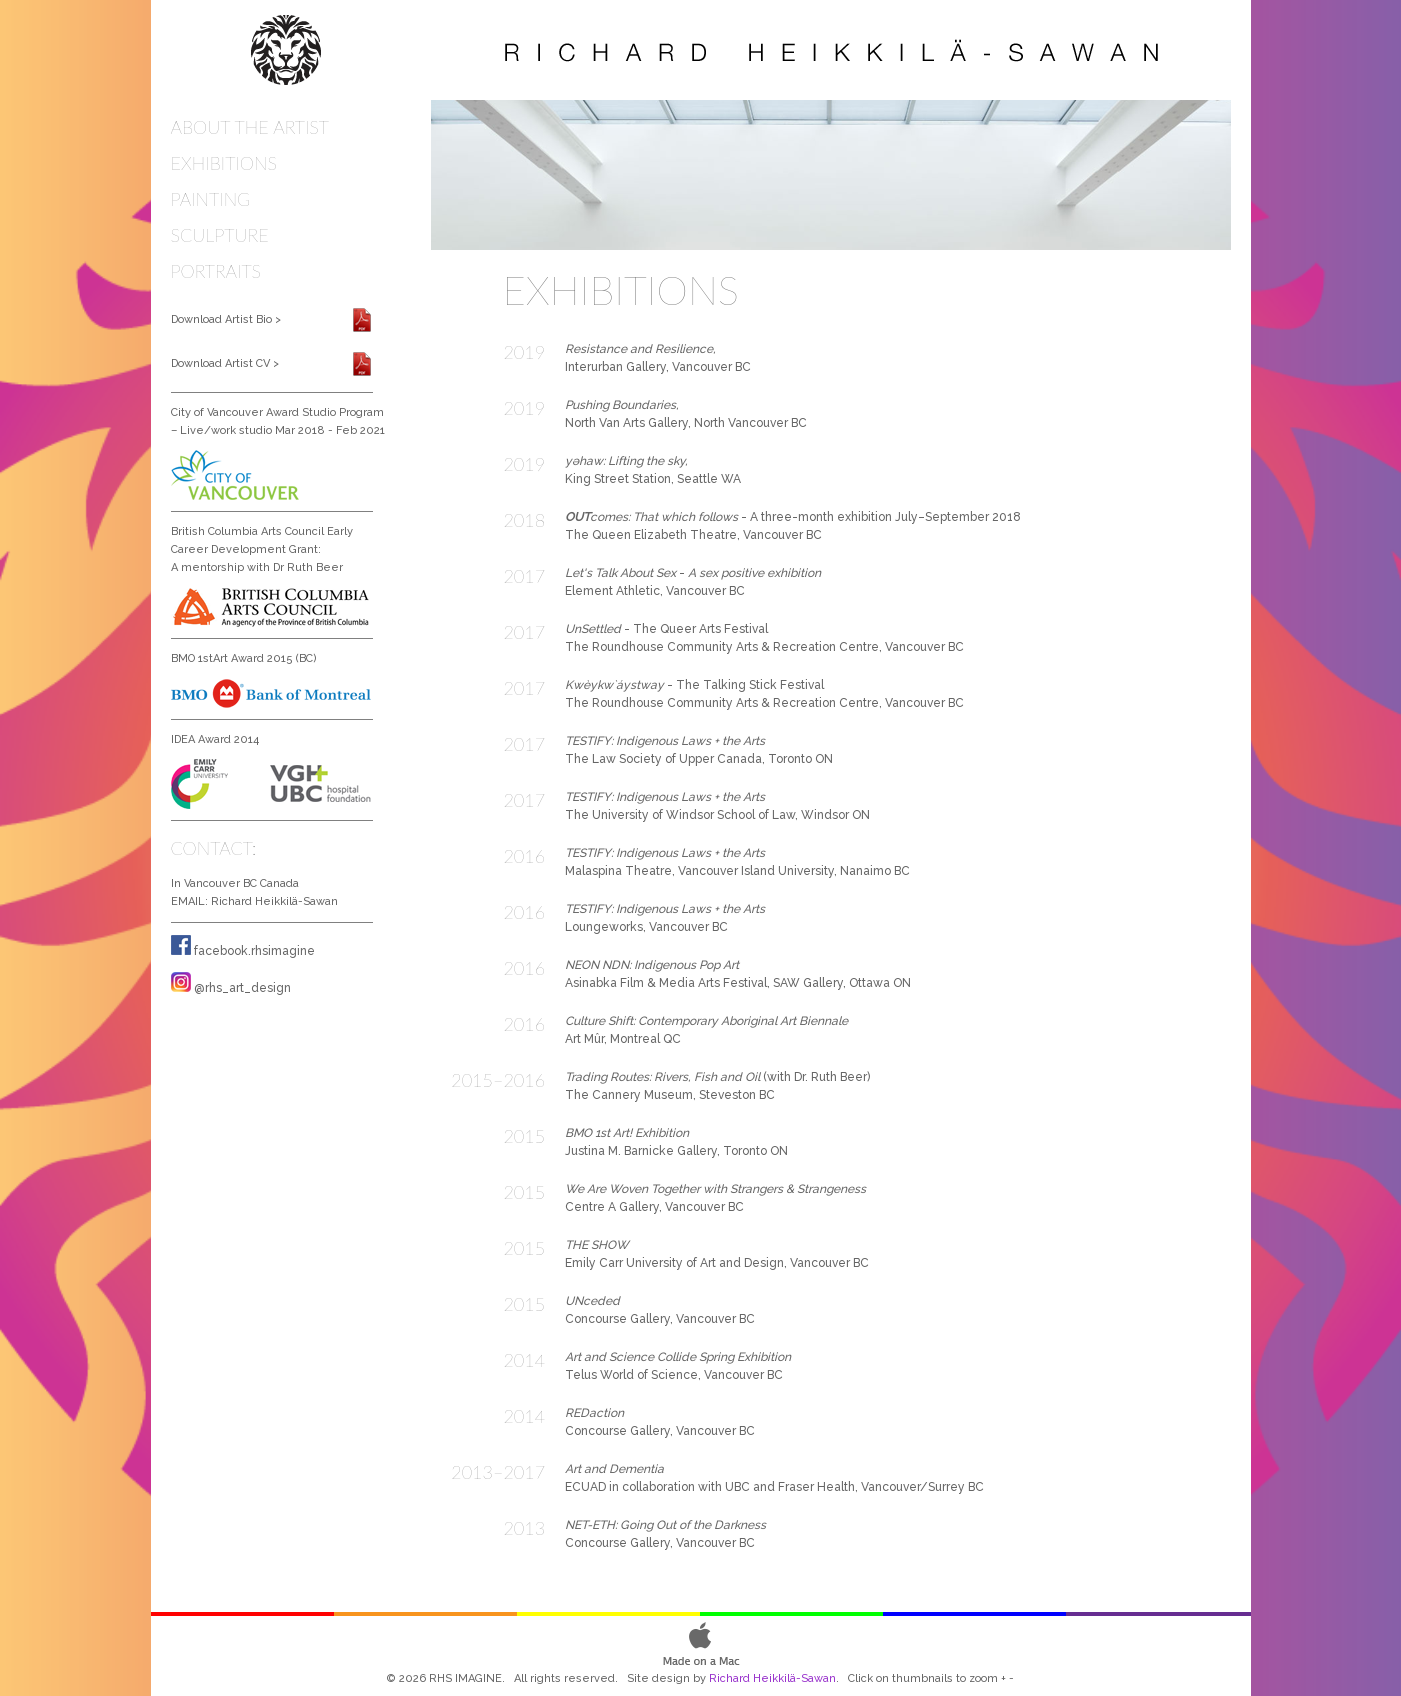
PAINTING (211, 199)
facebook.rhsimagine (254, 951)
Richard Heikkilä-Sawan (274, 901)
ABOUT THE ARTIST (250, 127)
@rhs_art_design (242, 988)
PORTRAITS (216, 271)
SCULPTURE (220, 235)
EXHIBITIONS (224, 163)
